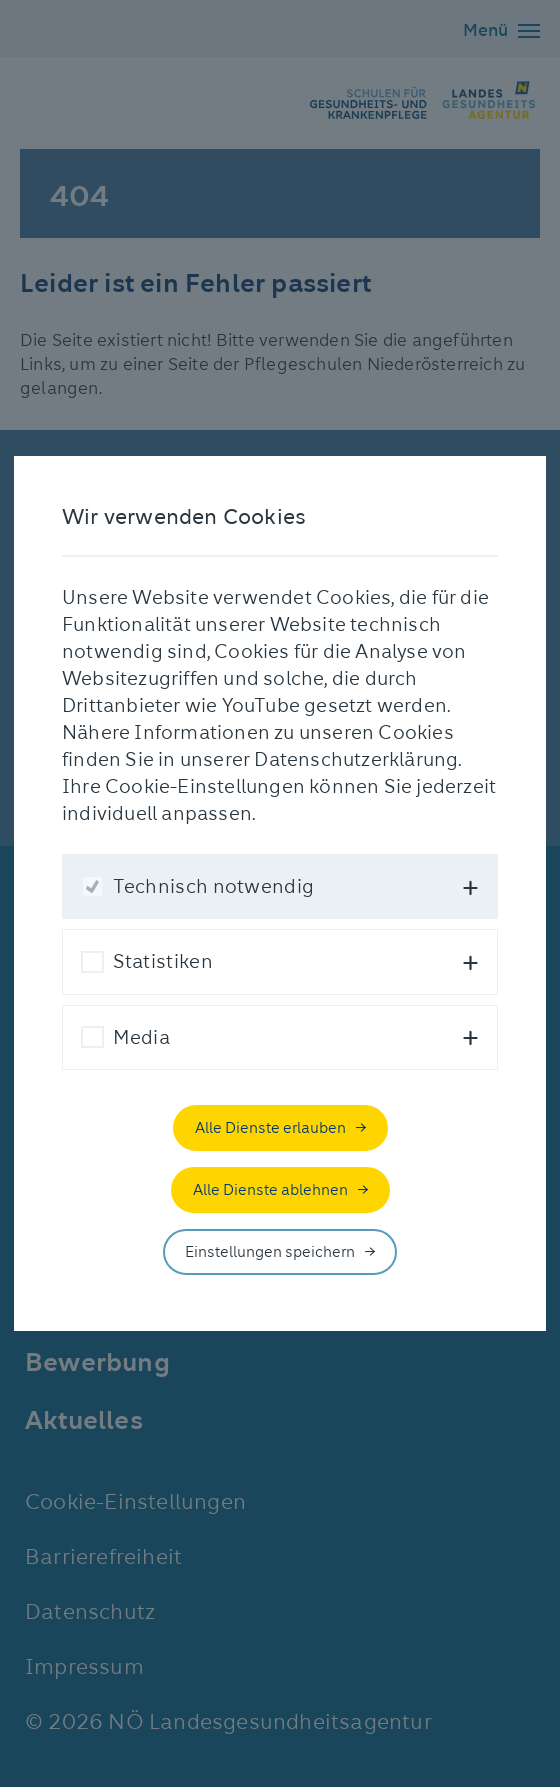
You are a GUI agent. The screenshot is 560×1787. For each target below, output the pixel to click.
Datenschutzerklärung (356, 759)
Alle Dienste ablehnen (270, 1190)
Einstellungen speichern (270, 1252)
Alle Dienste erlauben (270, 1128)
